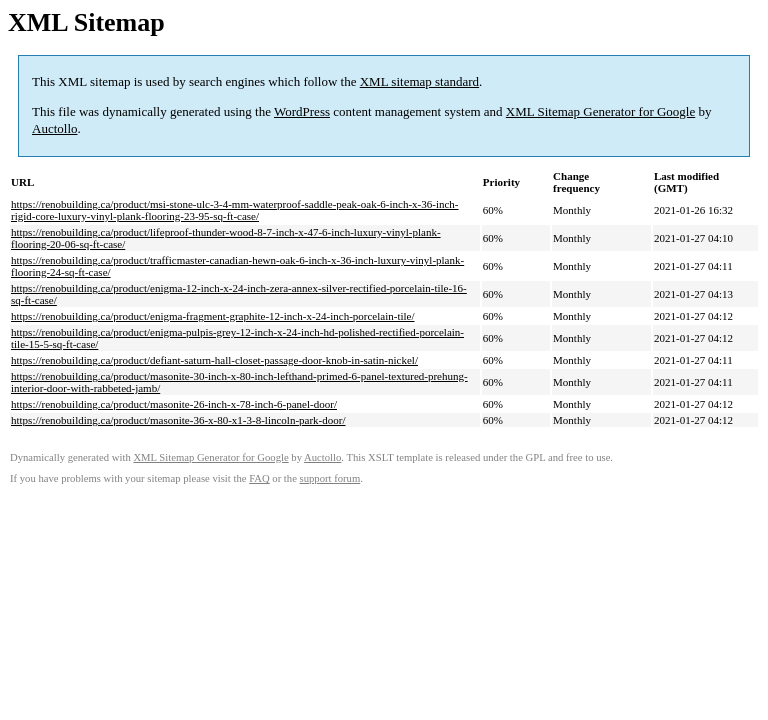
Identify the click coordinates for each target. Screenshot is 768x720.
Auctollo (55, 128)
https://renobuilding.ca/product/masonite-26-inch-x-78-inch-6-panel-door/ (174, 404)
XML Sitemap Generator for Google (600, 111)
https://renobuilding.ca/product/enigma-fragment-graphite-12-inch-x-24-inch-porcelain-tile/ (213, 316)
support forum (330, 478)
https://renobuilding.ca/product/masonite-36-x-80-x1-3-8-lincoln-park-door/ (178, 420)
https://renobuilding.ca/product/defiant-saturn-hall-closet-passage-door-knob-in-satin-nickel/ (214, 360)
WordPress (302, 111)
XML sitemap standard (419, 81)
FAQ (259, 478)
